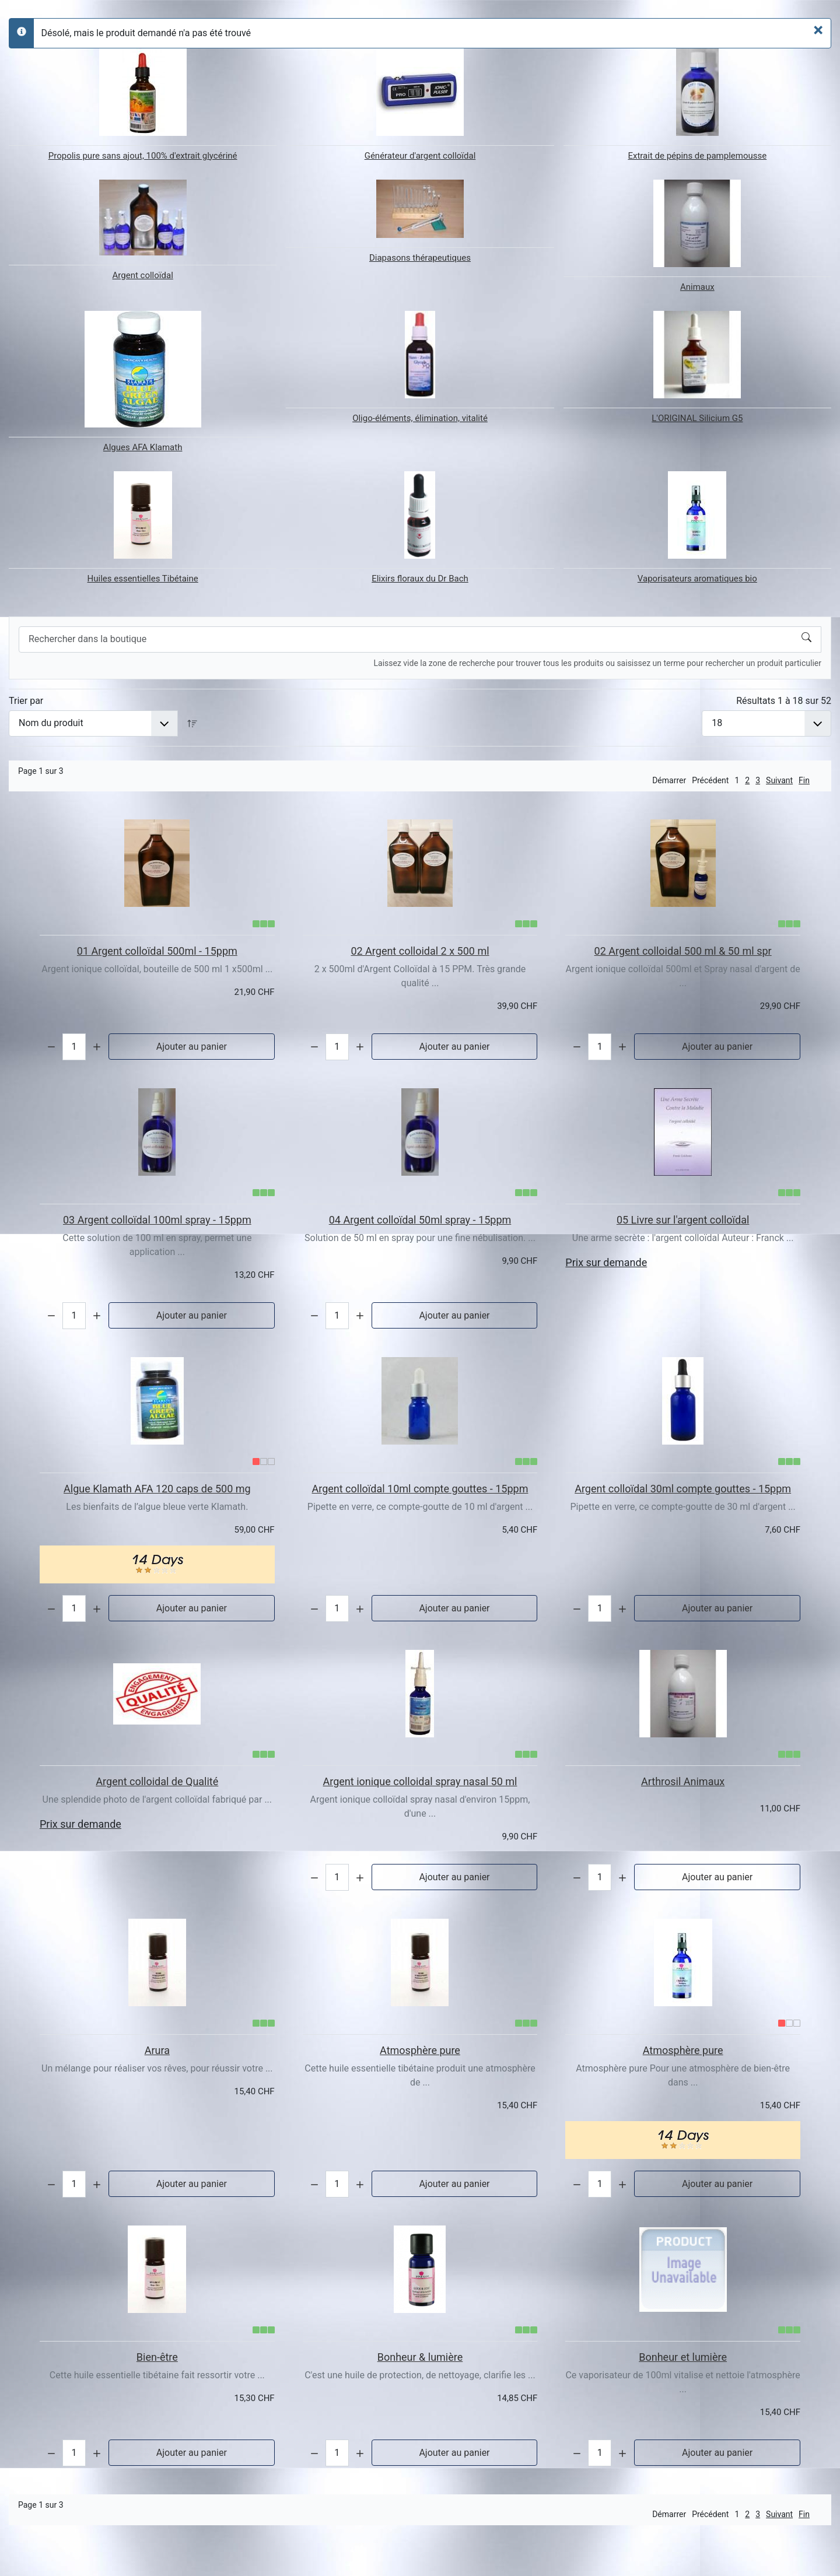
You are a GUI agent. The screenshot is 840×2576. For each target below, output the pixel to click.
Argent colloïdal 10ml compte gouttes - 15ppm (420, 1488)
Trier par (26, 700)
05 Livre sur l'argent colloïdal (683, 1220)
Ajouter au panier (191, 1046)
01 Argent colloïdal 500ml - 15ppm (157, 951)
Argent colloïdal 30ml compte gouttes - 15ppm (683, 1488)
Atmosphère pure (420, 2050)
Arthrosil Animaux (682, 1781)
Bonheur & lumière (420, 2357)
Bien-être (157, 2357)
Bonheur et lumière (683, 2357)
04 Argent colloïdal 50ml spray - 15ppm (420, 1220)
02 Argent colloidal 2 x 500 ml (420, 951)
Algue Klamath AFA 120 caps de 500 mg (157, 1488)
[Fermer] (818, 30)
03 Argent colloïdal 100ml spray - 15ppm (157, 1220)
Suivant (779, 780)
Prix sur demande (606, 1262)
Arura (157, 2050)
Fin (804, 780)
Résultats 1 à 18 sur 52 (783, 700)
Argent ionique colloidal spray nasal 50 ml (420, 1781)
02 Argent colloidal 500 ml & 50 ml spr (683, 951)
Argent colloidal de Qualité (157, 1781)
